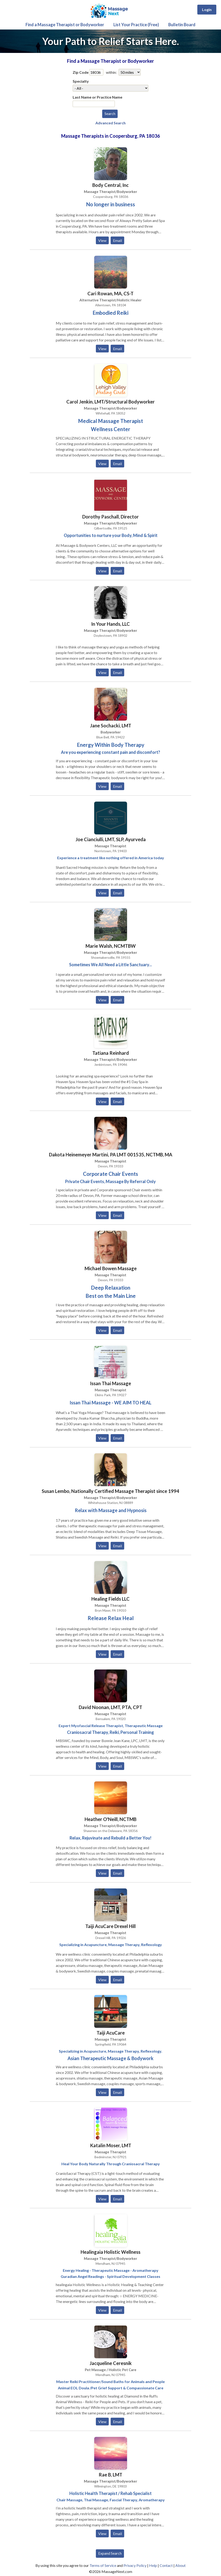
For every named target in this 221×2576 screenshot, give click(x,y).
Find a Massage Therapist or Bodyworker (65, 24)
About (180, 2565)
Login (207, 9)
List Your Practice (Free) (136, 24)
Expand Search (110, 2553)
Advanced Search (110, 123)
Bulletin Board (181, 24)
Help (153, 2565)
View (102, 240)
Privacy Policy (135, 2565)
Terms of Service (103, 2565)
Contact (166, 2565)
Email (117, 240)
